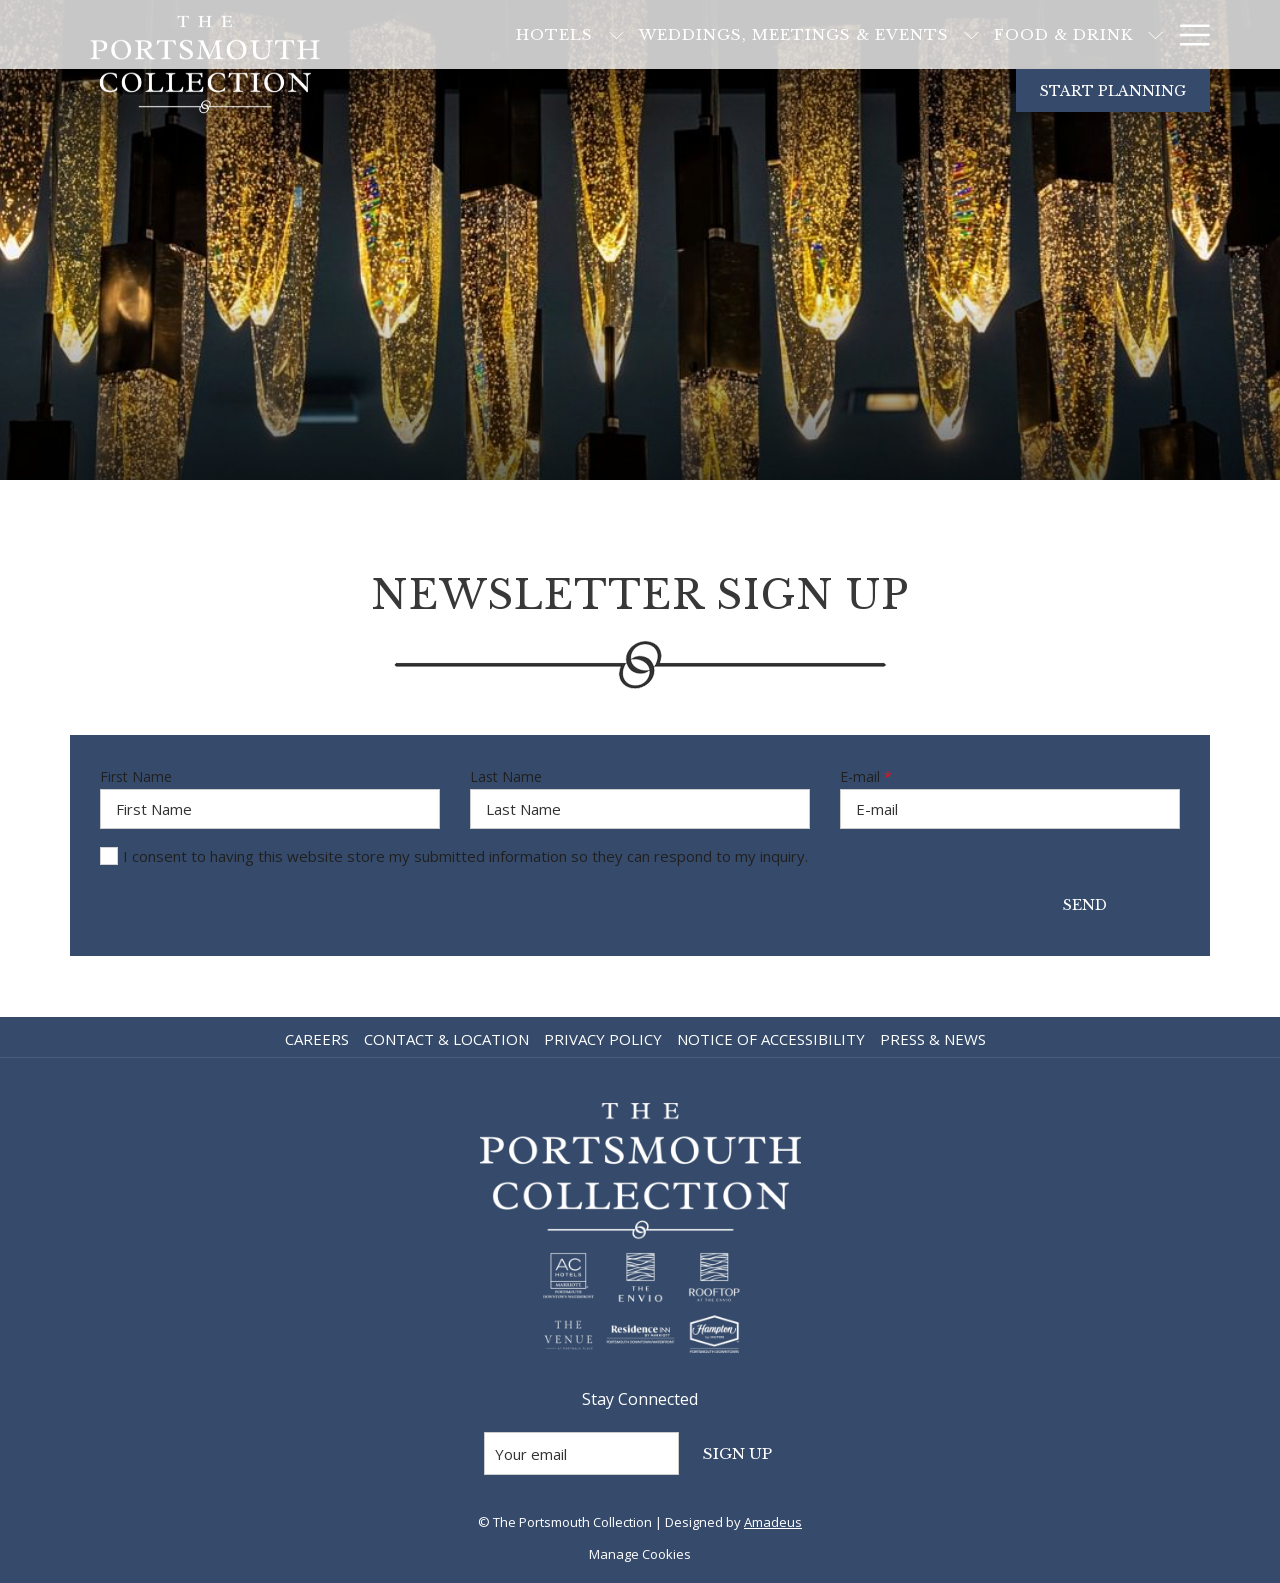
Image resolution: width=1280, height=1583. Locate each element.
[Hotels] (475, 34)
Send (1085, 905)
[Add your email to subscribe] (581, 1453)
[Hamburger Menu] (1187, 34)
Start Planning (1113, 91)
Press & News (933, 1039)
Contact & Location (446, 1039)
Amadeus (773, 1522)
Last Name (506, 776)
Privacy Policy (603, 1039)
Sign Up (737, 1453)
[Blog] (1125, 34)
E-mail (866, 776)
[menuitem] (319, 1039)
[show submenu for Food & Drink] (1076, 34)
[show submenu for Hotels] (536, 34)
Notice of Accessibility (771, 1039)
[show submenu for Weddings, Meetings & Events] (892, 34)
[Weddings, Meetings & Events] (714, 34)
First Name (136, 776)
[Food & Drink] (984, 34)
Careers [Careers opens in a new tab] (319, 1039)
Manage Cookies (640, 1554)
